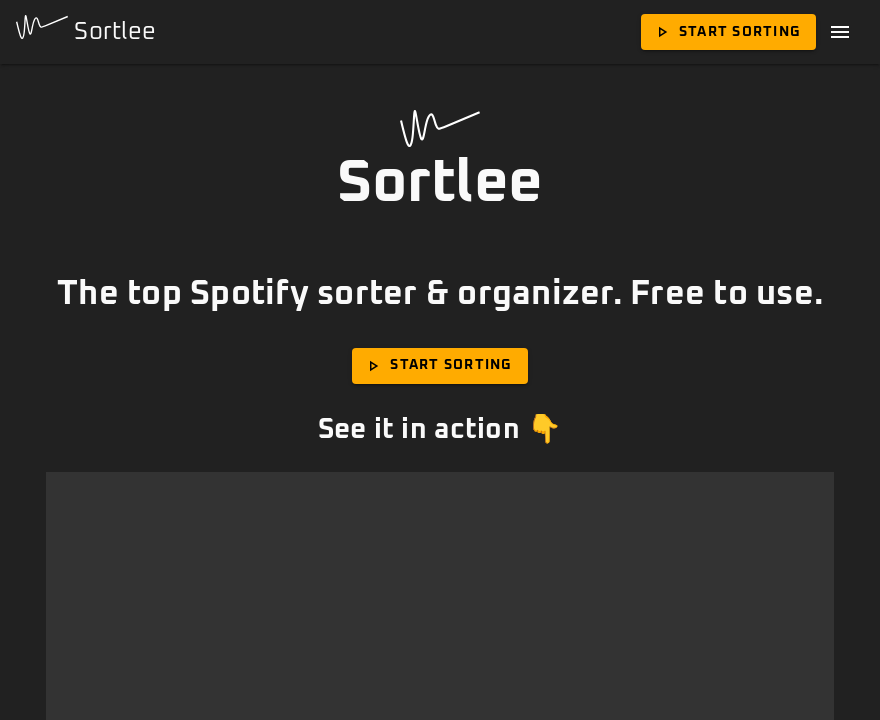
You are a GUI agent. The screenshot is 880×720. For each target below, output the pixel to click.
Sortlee (86, 29)
